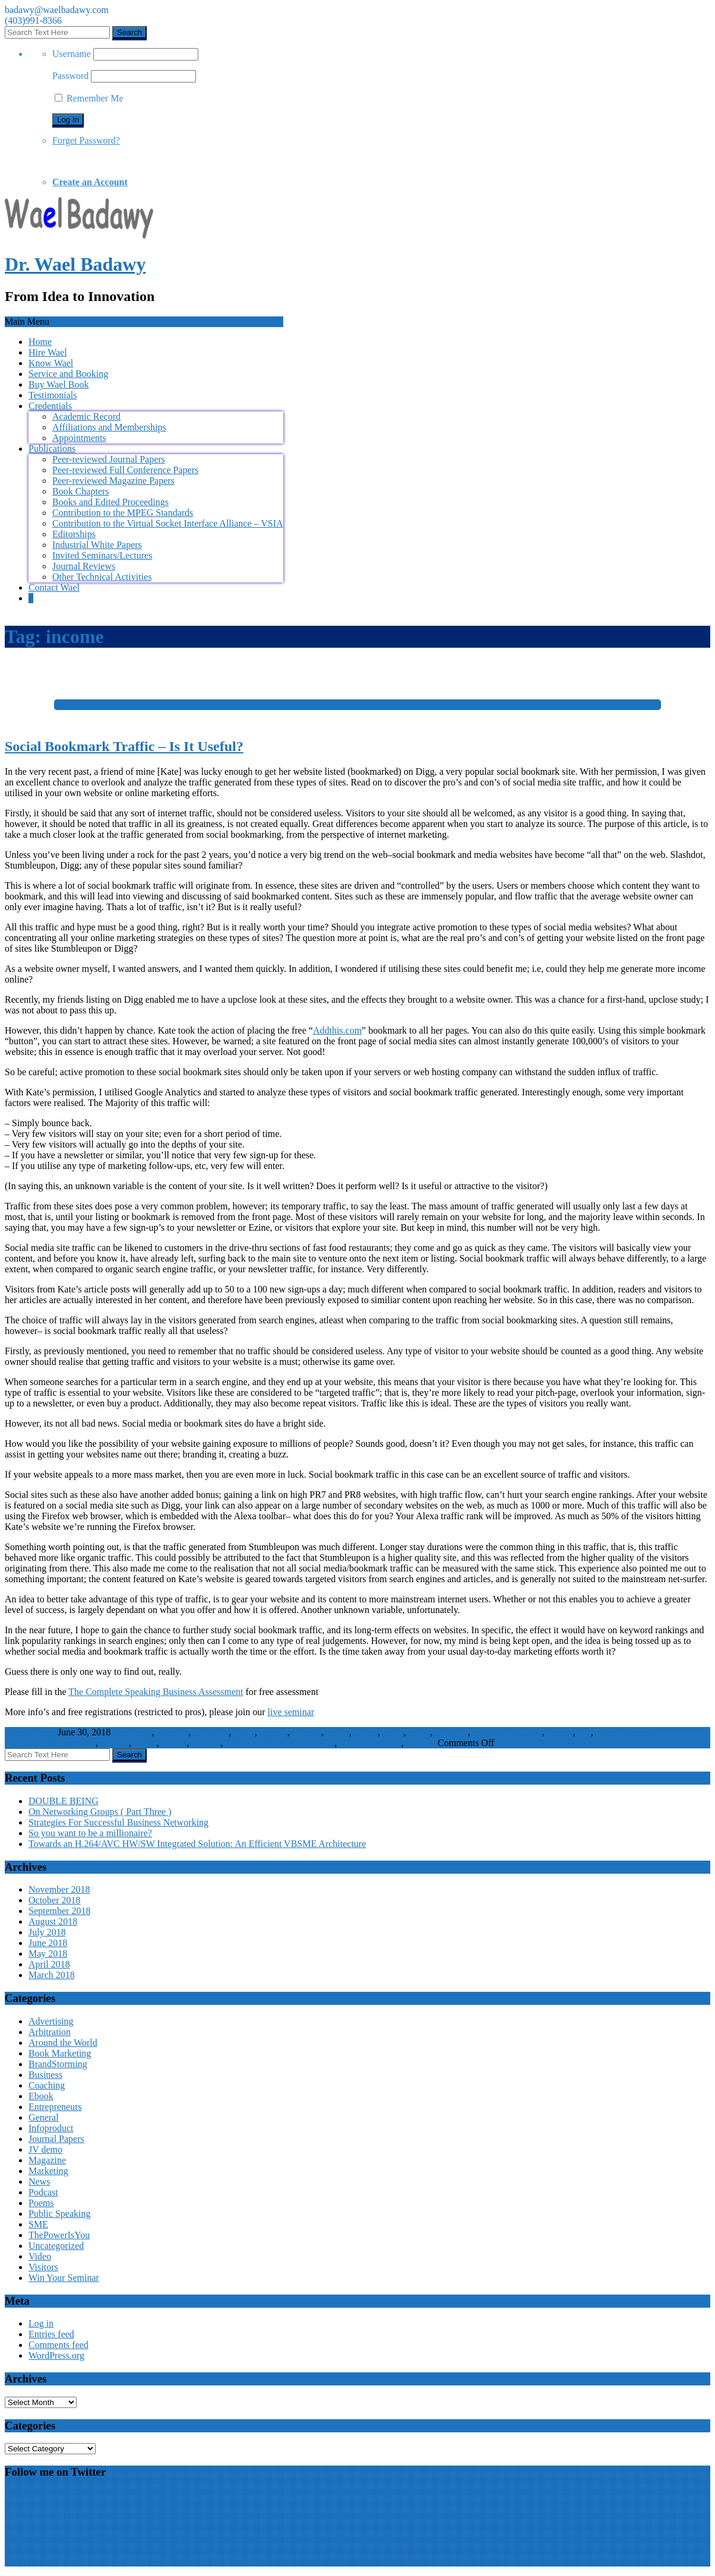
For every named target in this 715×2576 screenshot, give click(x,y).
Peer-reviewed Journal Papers (108, 459)
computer (211, 1732)
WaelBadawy (30, 1732)
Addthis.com (337, 1030)
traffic (145, 1743)
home (244, 1732)
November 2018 (59, 1889)
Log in (41, 2323)
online (366, 1732)
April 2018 (49, 1964)
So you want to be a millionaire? (90, 1833)
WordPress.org (56, 2355)
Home (40, 342)
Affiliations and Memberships (109, 427)
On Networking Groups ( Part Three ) (100, 1812)
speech (560, 1732)
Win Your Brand (256, 1743)
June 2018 (48, 1943)
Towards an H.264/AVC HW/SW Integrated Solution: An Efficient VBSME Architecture (197, 1844)
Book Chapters (80, 491)
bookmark (132, 1732)
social (419, 1732)
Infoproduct (312, 1743)
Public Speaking (370, 1743)
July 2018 (47, 1932)
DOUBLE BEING (64, 1801)
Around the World (63, 2043)
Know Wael (51, 363)
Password (70, 76)
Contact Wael (54, 587)
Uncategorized (56, 2246)
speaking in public (507, 1732)
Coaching (47, 2085)
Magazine (47, 2160)
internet (306, 1732)
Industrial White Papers (97, 545)
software (451, 1732)
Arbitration (50, 2032)
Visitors (420, 1743)
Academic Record (86, 416)
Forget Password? (86, 140)
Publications (52, 448)
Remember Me (89, 98)
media (337, 1732)
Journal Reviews (83, 566)
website (205, 1743)
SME (38, 2224)
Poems (41, 2203)
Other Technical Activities (101, 577)
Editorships (74, 534)
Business (45, 2075)
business (172, 1732)
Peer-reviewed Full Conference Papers (125, 470)
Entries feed (51, 2334)
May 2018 (48, 1953)
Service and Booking (68, 374)
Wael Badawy (37, 2517)
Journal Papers (56, 2139)
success (114, 1743)
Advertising (51, 2021)
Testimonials (53, 395)
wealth (174, 1743)
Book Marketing (60, 2053)
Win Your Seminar (64, 2278)
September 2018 (59, 1911)
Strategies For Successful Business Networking (118, 1822)
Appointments (79, 438)
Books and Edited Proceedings (110, 502)
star (584, 1732)
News (39, 2181)
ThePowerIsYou (59, 2235)
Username (71, 54)
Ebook (41, 2096)
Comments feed (58, 2345)
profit (393, 1732)
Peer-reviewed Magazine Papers (113, 481)
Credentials (50, 406)
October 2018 (55, 1900)
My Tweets (26, 2495)
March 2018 (52, 1975)
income (273, 1732)
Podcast (43, 2192)
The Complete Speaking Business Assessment (155, 1692)
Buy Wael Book (59, 384)
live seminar (291, 1712)
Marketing (48, 2171)
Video (40, 2256)
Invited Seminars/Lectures (102, 555)
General (44, 2117)
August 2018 (53, 1921)
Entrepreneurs (55, 2107)
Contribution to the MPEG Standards (122, 513)
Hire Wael (48, 352)
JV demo (45, 2149)
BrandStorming (58, 2064)
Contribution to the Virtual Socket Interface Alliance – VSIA (167, 523)
